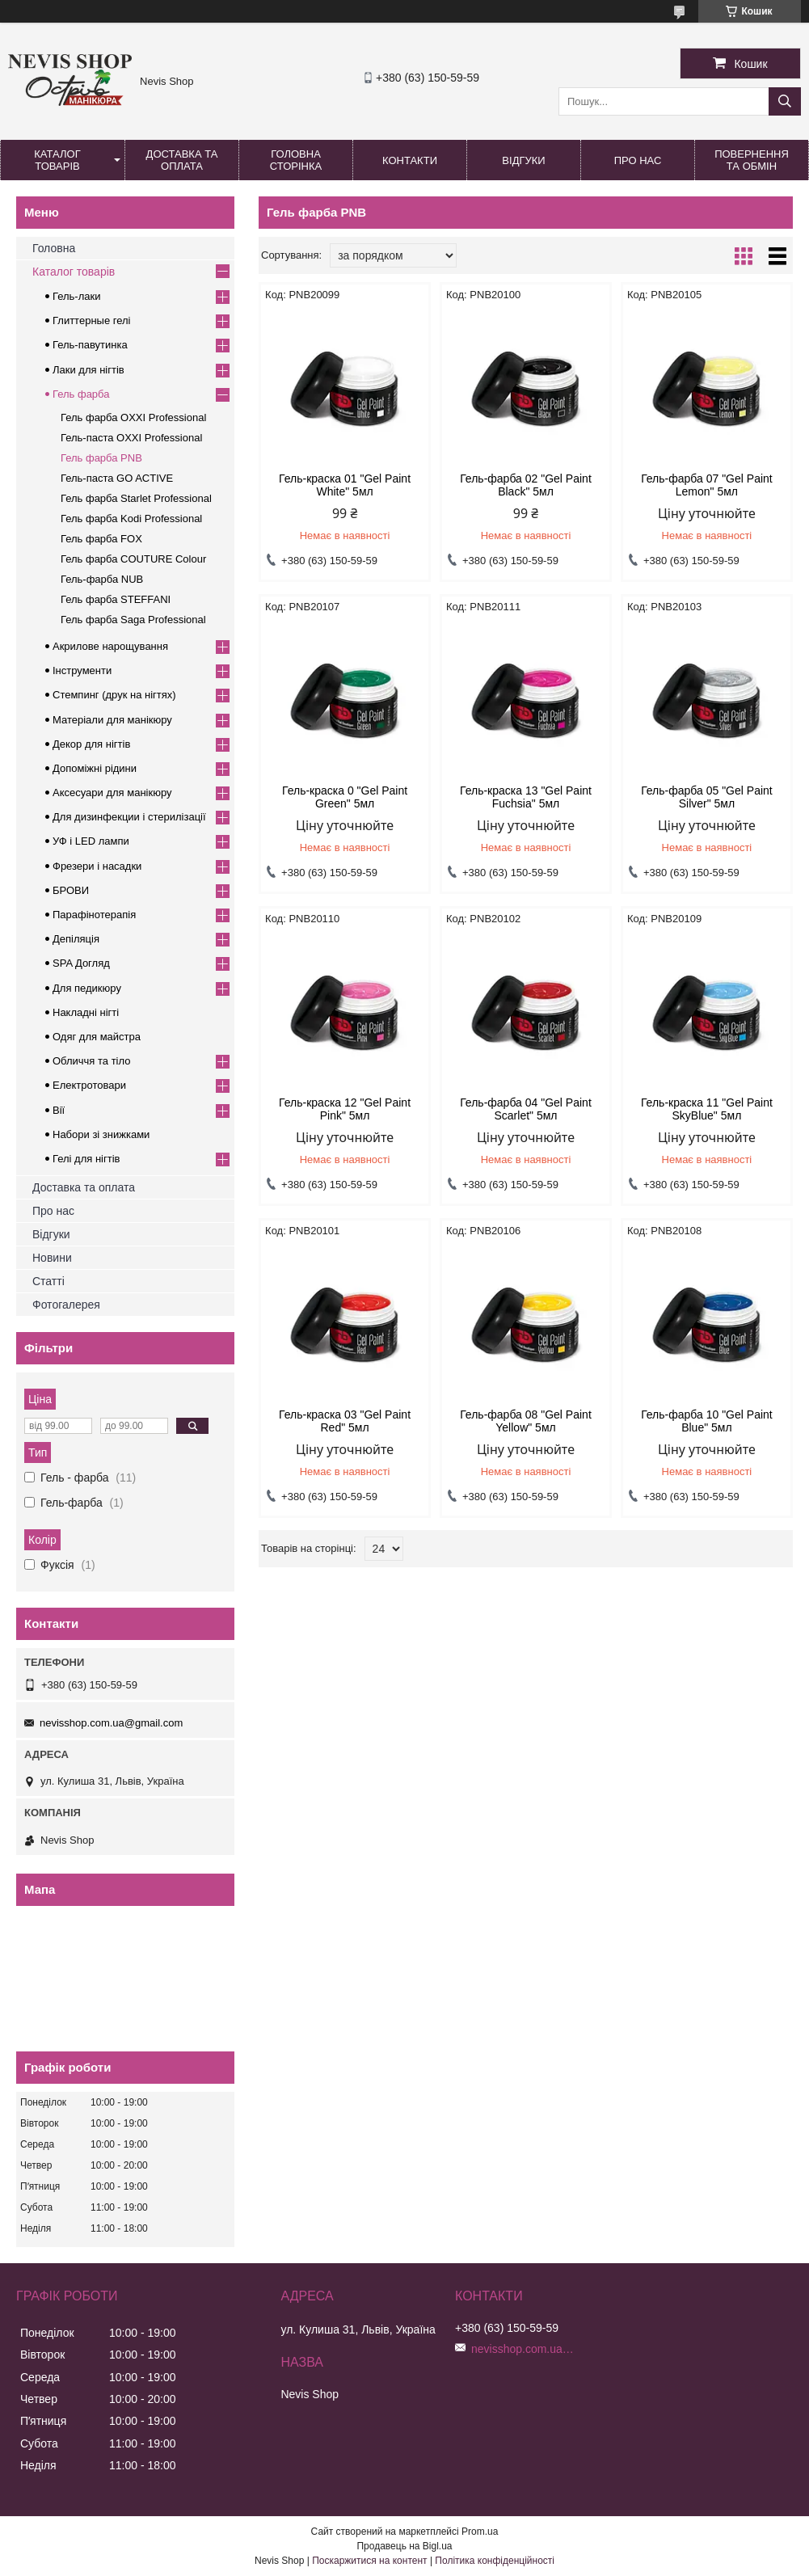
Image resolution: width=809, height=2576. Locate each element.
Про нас (638, 160)
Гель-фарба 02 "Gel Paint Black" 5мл (526, 485)
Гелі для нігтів (86, 1159)
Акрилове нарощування (110, 646)
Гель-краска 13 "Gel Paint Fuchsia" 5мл (526, 797)
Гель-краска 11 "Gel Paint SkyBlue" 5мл (707, 1109)
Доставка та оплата (182, 160)
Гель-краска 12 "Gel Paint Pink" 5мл (345, 1109)
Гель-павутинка (90, 345)
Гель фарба (81, 394)
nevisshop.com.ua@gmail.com (111, 1723)
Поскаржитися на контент (369, 2560)
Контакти (409, 160)
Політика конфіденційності (494, 2560)
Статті (48, 1281)
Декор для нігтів (91, 744)
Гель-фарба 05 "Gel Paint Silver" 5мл (707, 797)
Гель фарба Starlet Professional (136, 498)
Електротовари (89, 1085)
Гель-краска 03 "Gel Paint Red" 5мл (345, 1421)
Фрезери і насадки (97, 866)
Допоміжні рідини (95, 768)
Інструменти (82, 670)
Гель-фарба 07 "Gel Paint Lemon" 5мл (707, 485)
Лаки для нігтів (88, 370)
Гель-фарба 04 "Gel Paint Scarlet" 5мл (526, 1109)
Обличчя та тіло (91, 1061)
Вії (59, 1110)
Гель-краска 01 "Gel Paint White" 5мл (345, 485)
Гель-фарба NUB (102, 579)
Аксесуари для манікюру (112, 792)
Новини (52, 1257)
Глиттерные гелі (91, 320)
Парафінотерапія (94, 915)
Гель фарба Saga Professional (133, 619)
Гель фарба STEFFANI (116, 599)
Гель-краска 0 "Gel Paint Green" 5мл (344, 797)
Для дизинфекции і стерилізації (129, 817)
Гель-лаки (76, 296)
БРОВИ (71, 890)
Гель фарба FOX (101, 539)
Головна (53, 248)
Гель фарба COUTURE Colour (133, 559)
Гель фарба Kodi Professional (131, 518)
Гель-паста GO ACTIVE (117, 478)
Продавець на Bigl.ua (404, 2546)
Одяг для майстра (97, 1037)
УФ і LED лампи (91, 841)
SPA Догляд (81, 963)
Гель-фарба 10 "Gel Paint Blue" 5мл (707, 1421)
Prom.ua (479, 2531)
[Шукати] (785, 101)
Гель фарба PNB (101, 458)
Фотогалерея (66, 1304)
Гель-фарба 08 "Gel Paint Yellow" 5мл (526, 1421)
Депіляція (76, 939)
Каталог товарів (57, 160)
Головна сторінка (296, 160)
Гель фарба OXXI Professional (133, 417)
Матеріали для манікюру (112, 720)
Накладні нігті (86, 1012)
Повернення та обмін (751, 160)
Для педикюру (87, 988)
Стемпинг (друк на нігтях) (114, 695)
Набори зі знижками (101, 1134)
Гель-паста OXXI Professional (131, 438)
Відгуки (523, 160)
